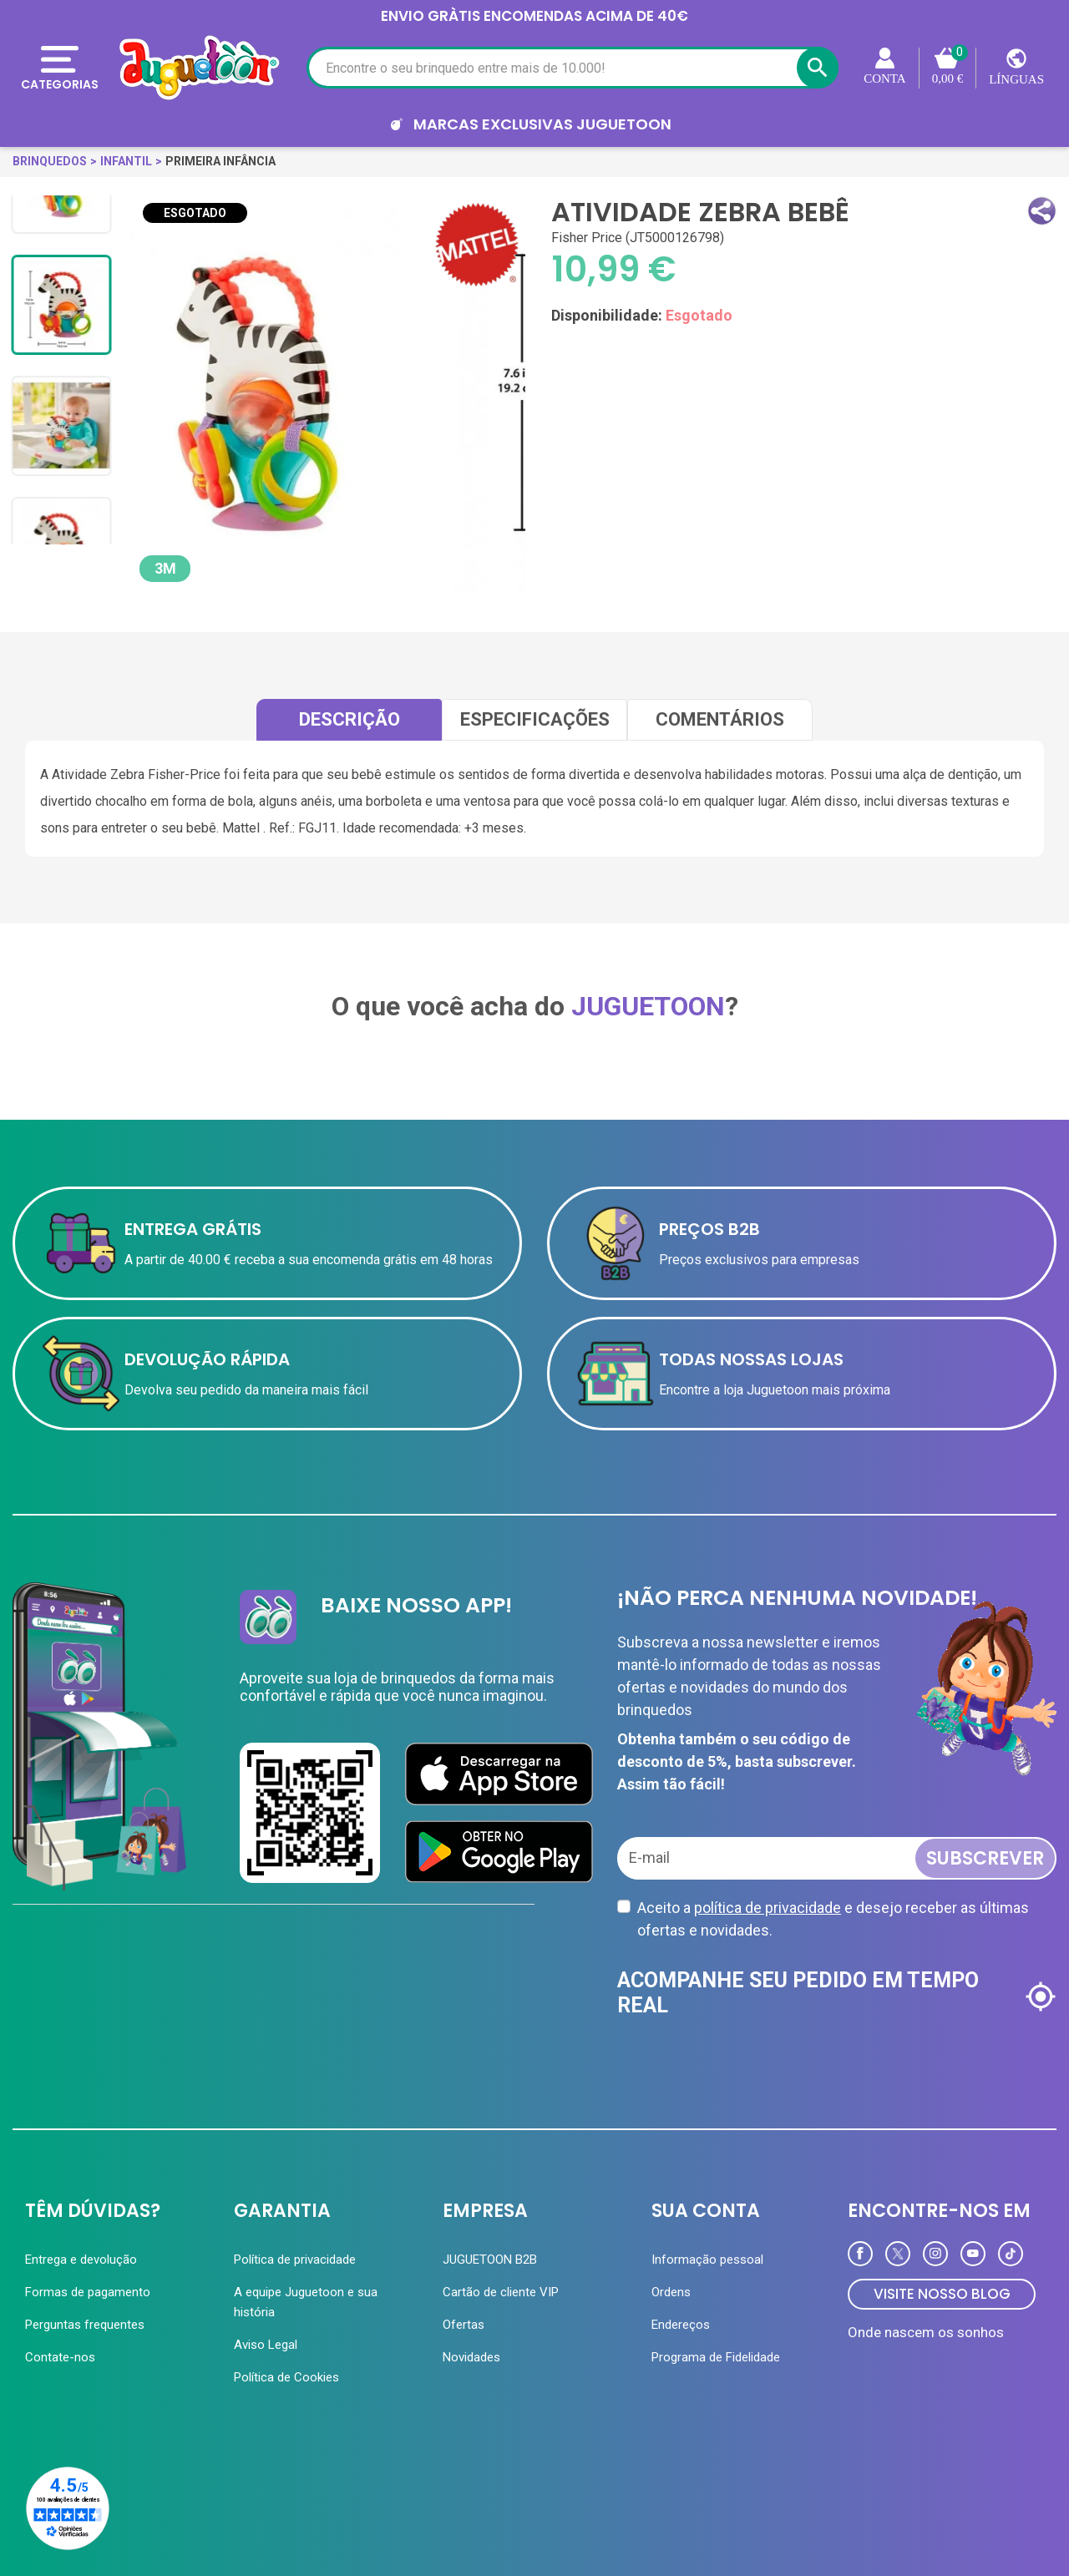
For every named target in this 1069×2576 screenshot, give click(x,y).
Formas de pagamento (87, 2292)
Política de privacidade (295, 2259)
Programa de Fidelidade (715, 2357)
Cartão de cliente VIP (501, 2292)
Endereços (680, 2324)
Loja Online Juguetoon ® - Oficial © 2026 (335, 2520)
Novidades (471, 2357)
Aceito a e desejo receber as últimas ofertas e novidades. (833, 1919)
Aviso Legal (265, 2344)
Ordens (671, 2292)
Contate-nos (60, 2357)
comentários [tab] (720, 719)
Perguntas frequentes (84, 2324)
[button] (1041, 210)
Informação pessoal (707, 2259)
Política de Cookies (286, 2377)
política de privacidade (767, 1907)
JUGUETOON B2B (490, 2259)
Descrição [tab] (349, 719)
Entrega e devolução (81, 2259)
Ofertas (463, 2324)
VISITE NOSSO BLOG (942, 2294)
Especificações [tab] (535, 719)
